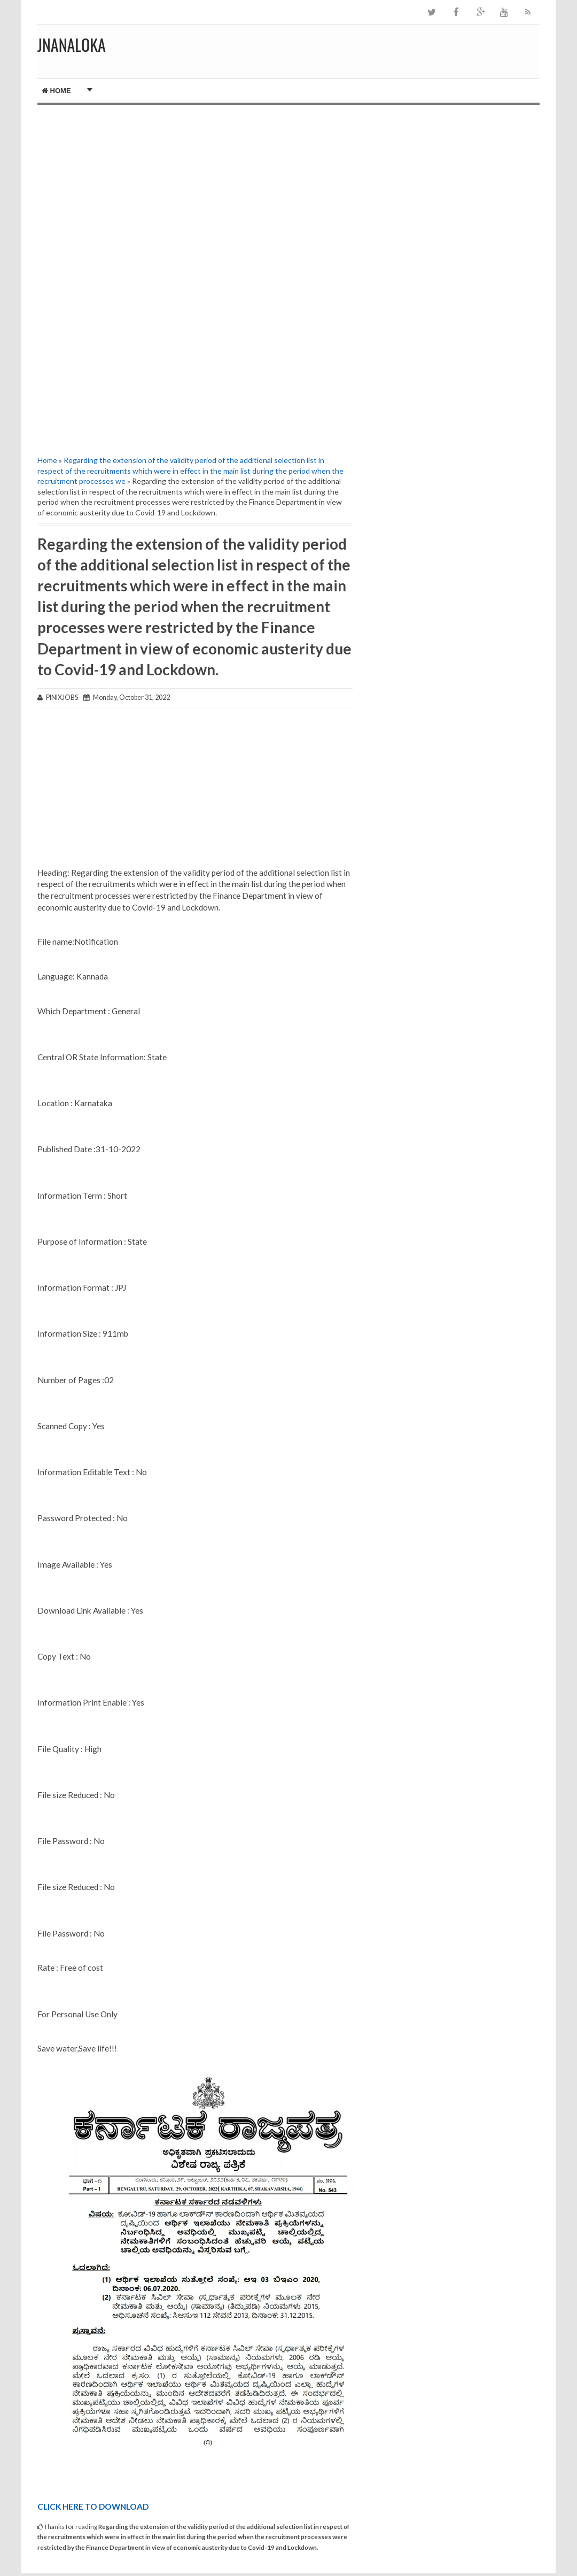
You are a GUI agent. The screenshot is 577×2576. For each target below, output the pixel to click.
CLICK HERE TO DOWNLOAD (93, 2506)
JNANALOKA (71, 45)
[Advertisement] (195, 196)
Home (56, 91)
